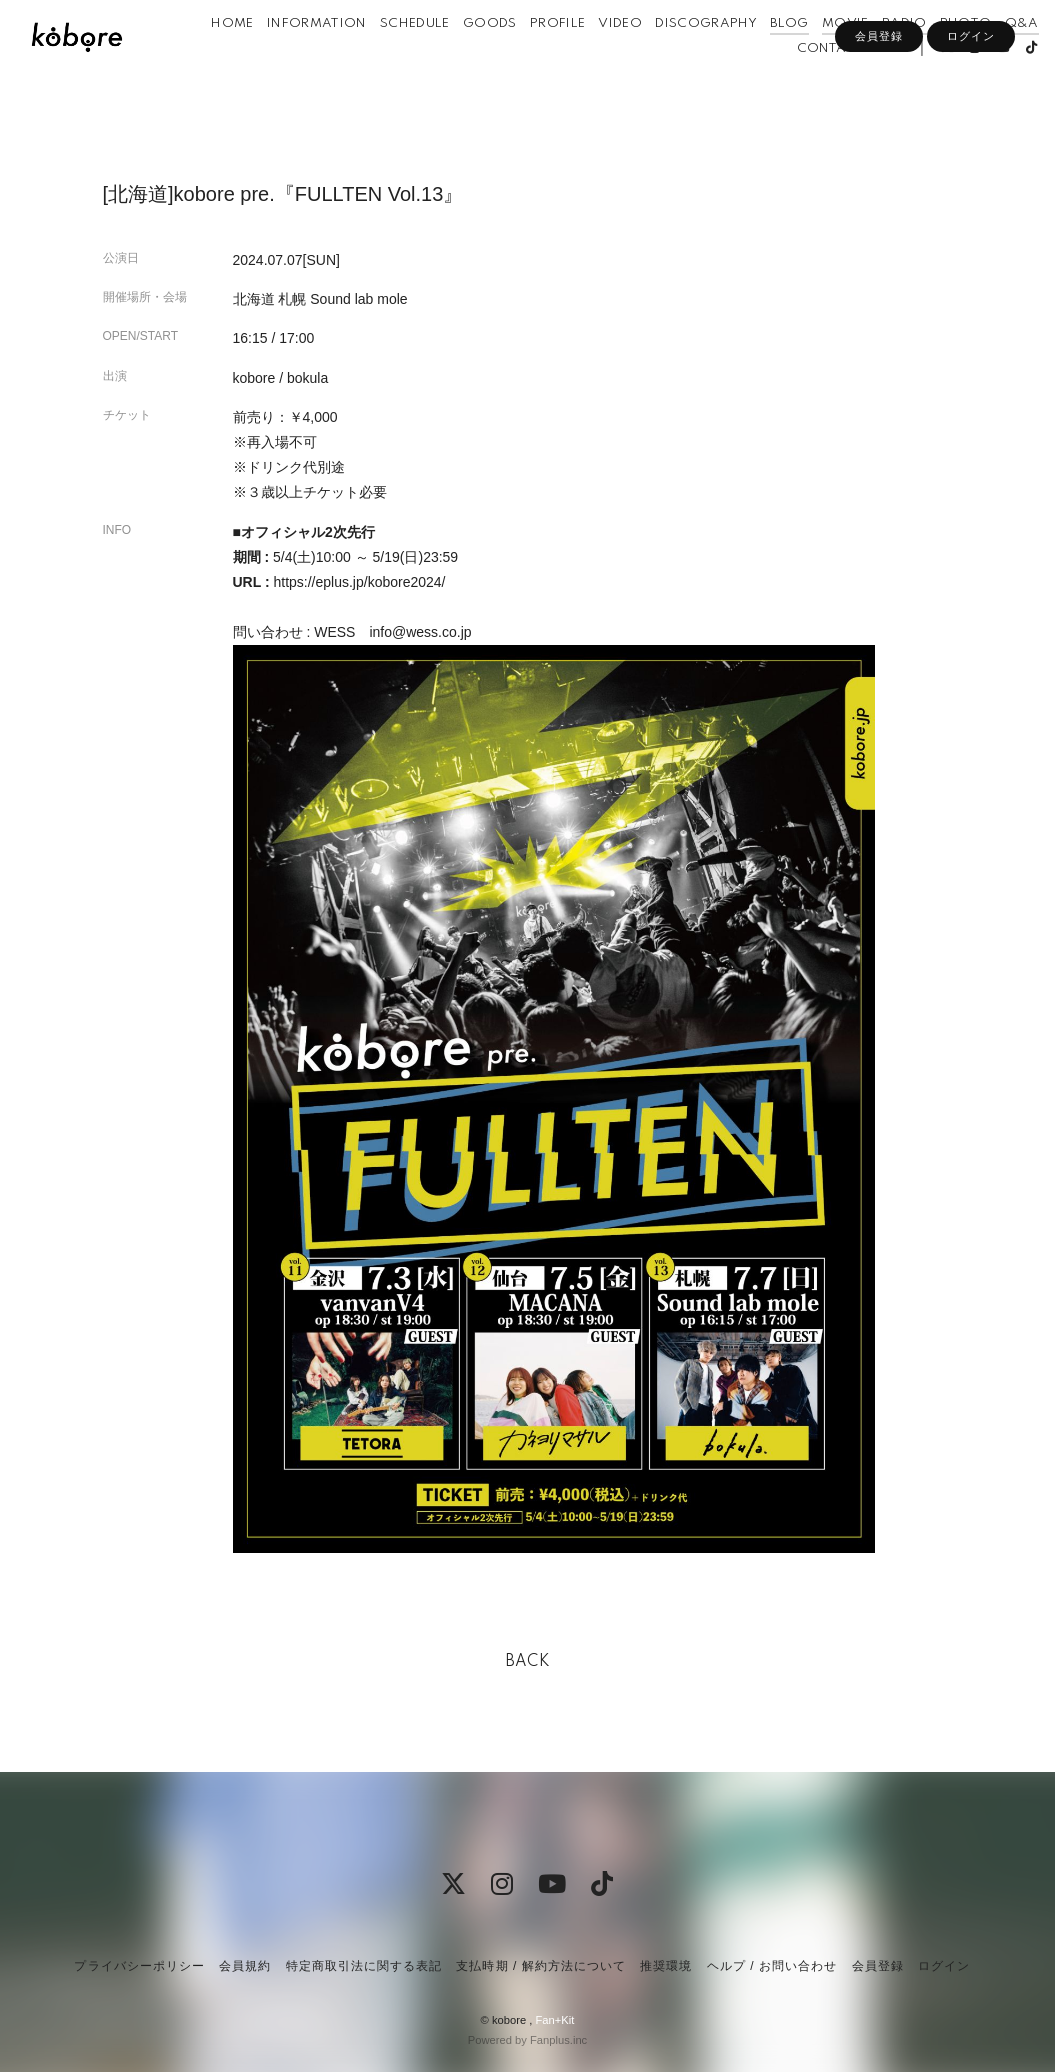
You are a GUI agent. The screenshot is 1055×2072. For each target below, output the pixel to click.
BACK (528, 1662)
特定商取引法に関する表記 (364, 1966)
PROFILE (579, 58)
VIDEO (643, 58)
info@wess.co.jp (420, 632)
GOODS (512, 58)
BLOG (812, 58)
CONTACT (806, 83)
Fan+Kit (555, 2020)
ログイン (971, 117)
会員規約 (245, 1966)
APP (867, 83)
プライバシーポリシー (139, 1966)
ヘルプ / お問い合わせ (772, 1966)
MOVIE (867, 58)
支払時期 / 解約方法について (541, 1966)
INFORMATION (339, 58)
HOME (255, 58)
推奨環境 (666, 1966)
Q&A (742, 83)
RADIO (926, 58)
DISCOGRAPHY (729, 58)
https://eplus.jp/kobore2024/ (359, 582)
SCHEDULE (437, 58)
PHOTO (988, 58)
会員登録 (879, 117)
